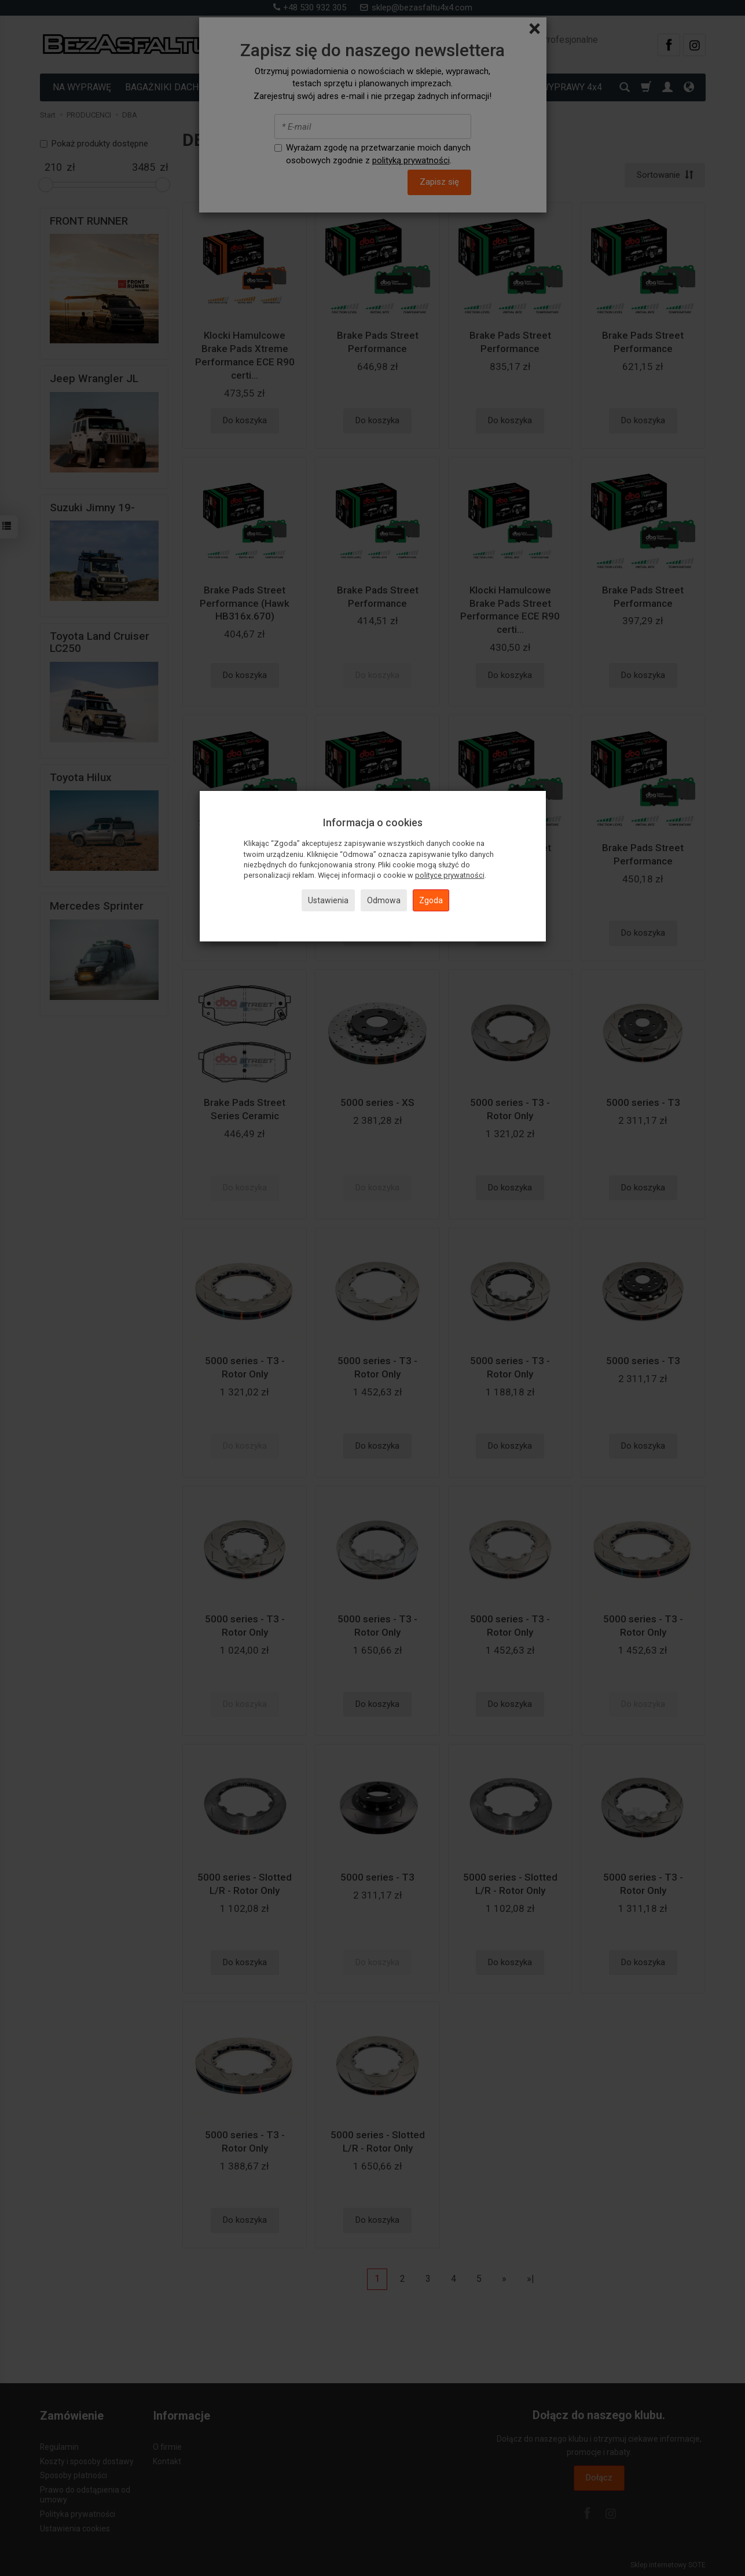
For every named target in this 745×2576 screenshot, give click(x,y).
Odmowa (384, 900)
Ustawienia (328, 900)
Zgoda (431, 900)
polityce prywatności (450, 875)
